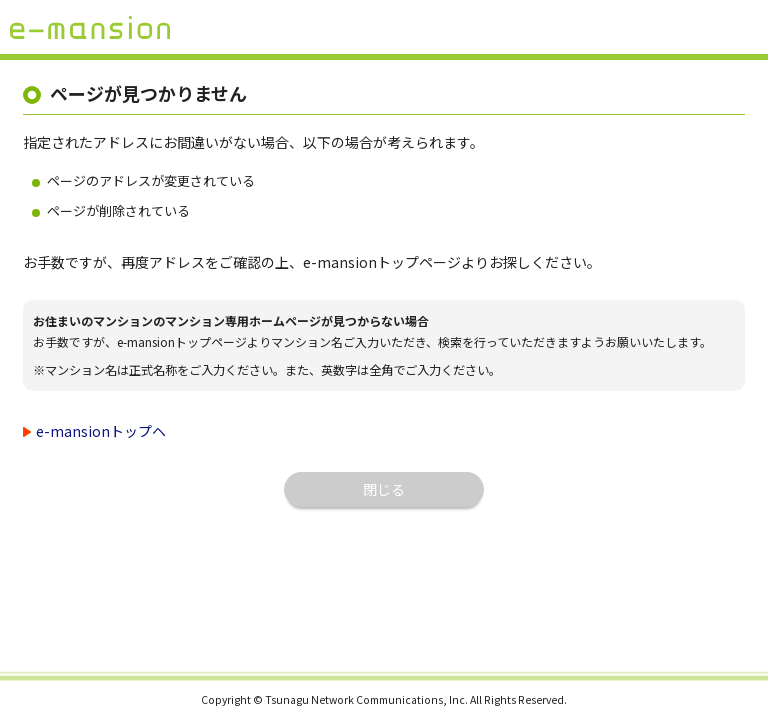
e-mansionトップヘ (101, 431)
